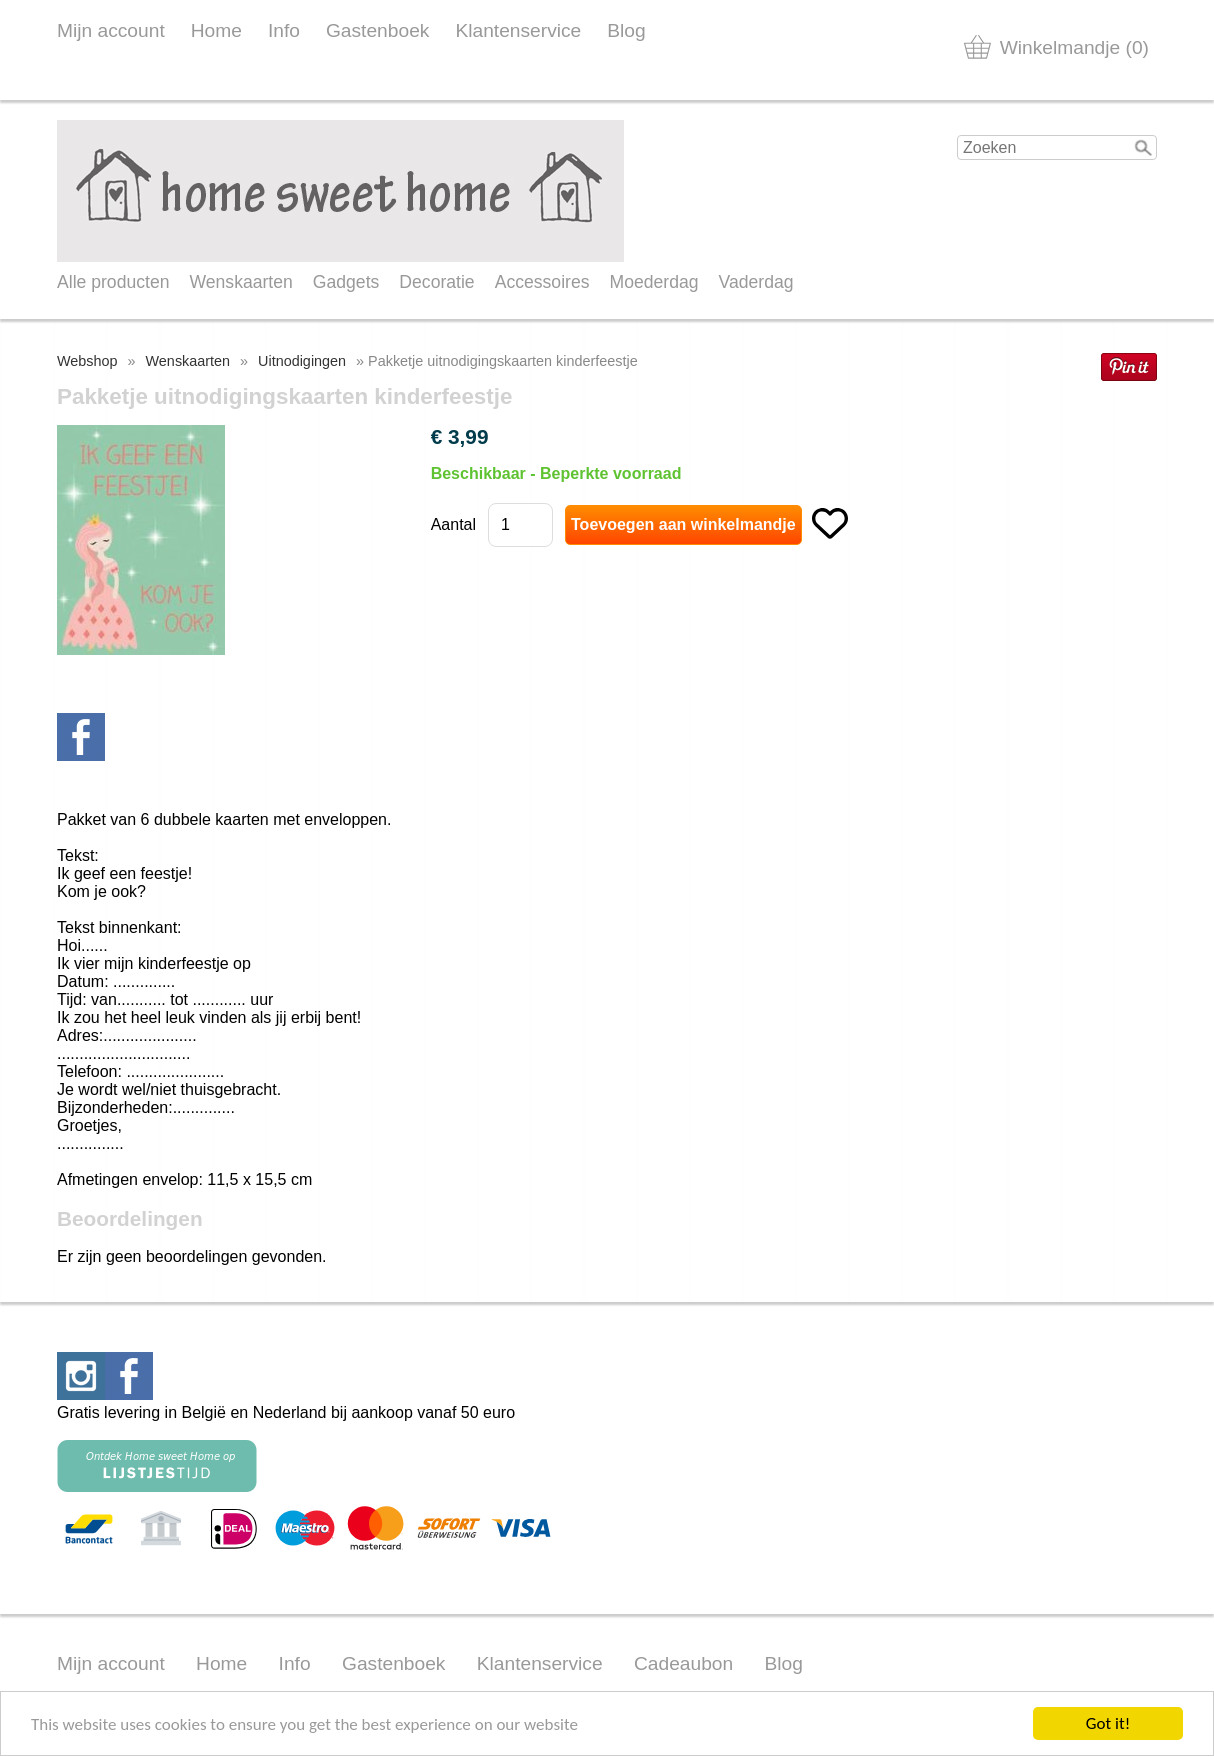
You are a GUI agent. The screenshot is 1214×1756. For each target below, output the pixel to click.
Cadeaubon (683, 1663)
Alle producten (113, 282)
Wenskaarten (240, 282)
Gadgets (346, 282)
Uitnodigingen (302, 361)
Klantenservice (518, 30)
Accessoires (542, 282)
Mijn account (111, 30)
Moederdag (654, 282)
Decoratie (436, 282)
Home (216, 30)
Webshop (87, 361)
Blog (626, 30)
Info (284, 30)
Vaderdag (756, 282)
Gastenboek (377, 30)
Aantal (453, 524)
